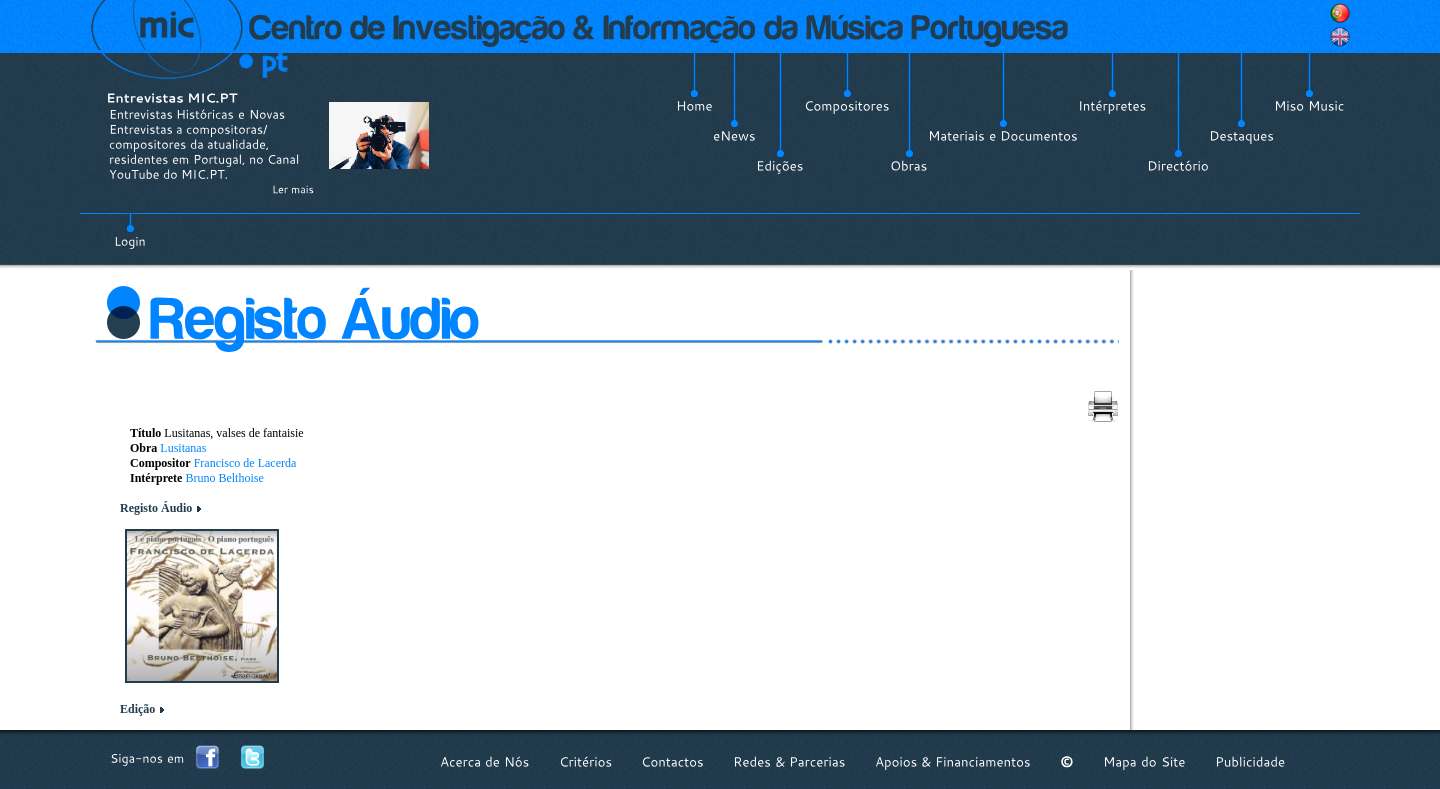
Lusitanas (183, 448)
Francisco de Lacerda (245, 463)
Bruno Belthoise (224, 478)
